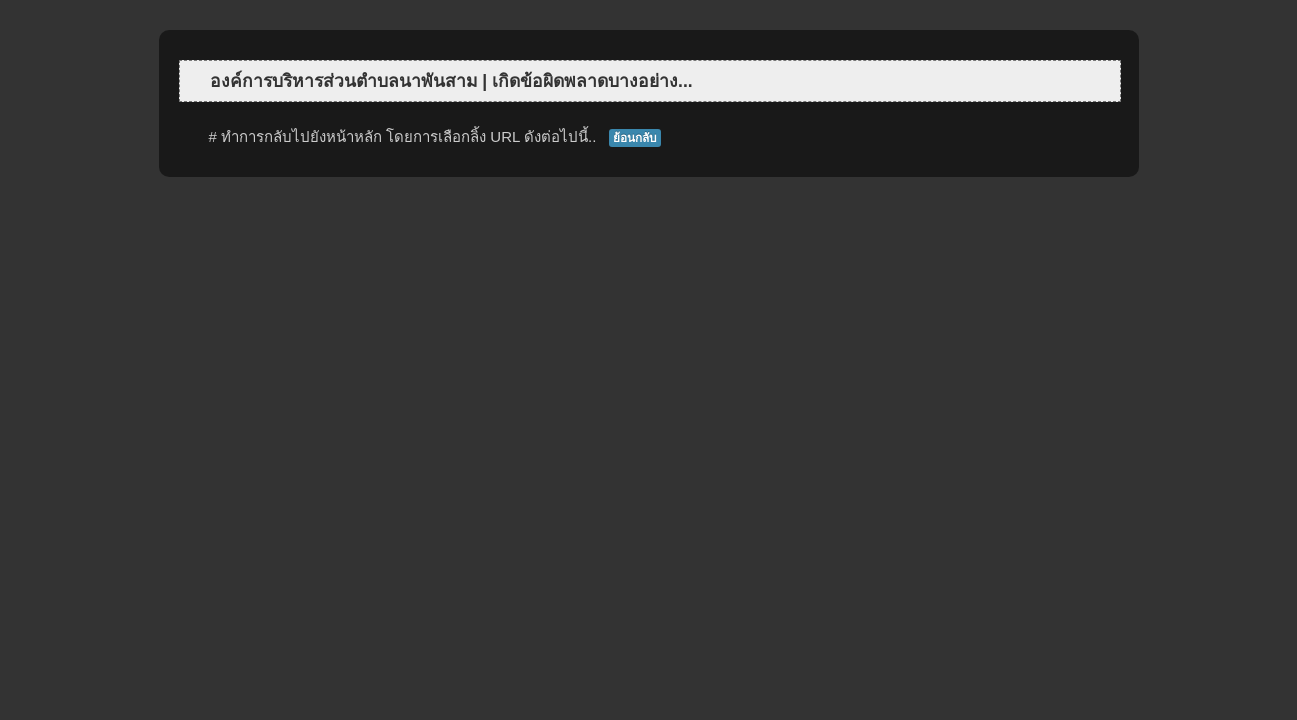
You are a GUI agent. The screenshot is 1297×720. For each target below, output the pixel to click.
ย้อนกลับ (635, 138)
